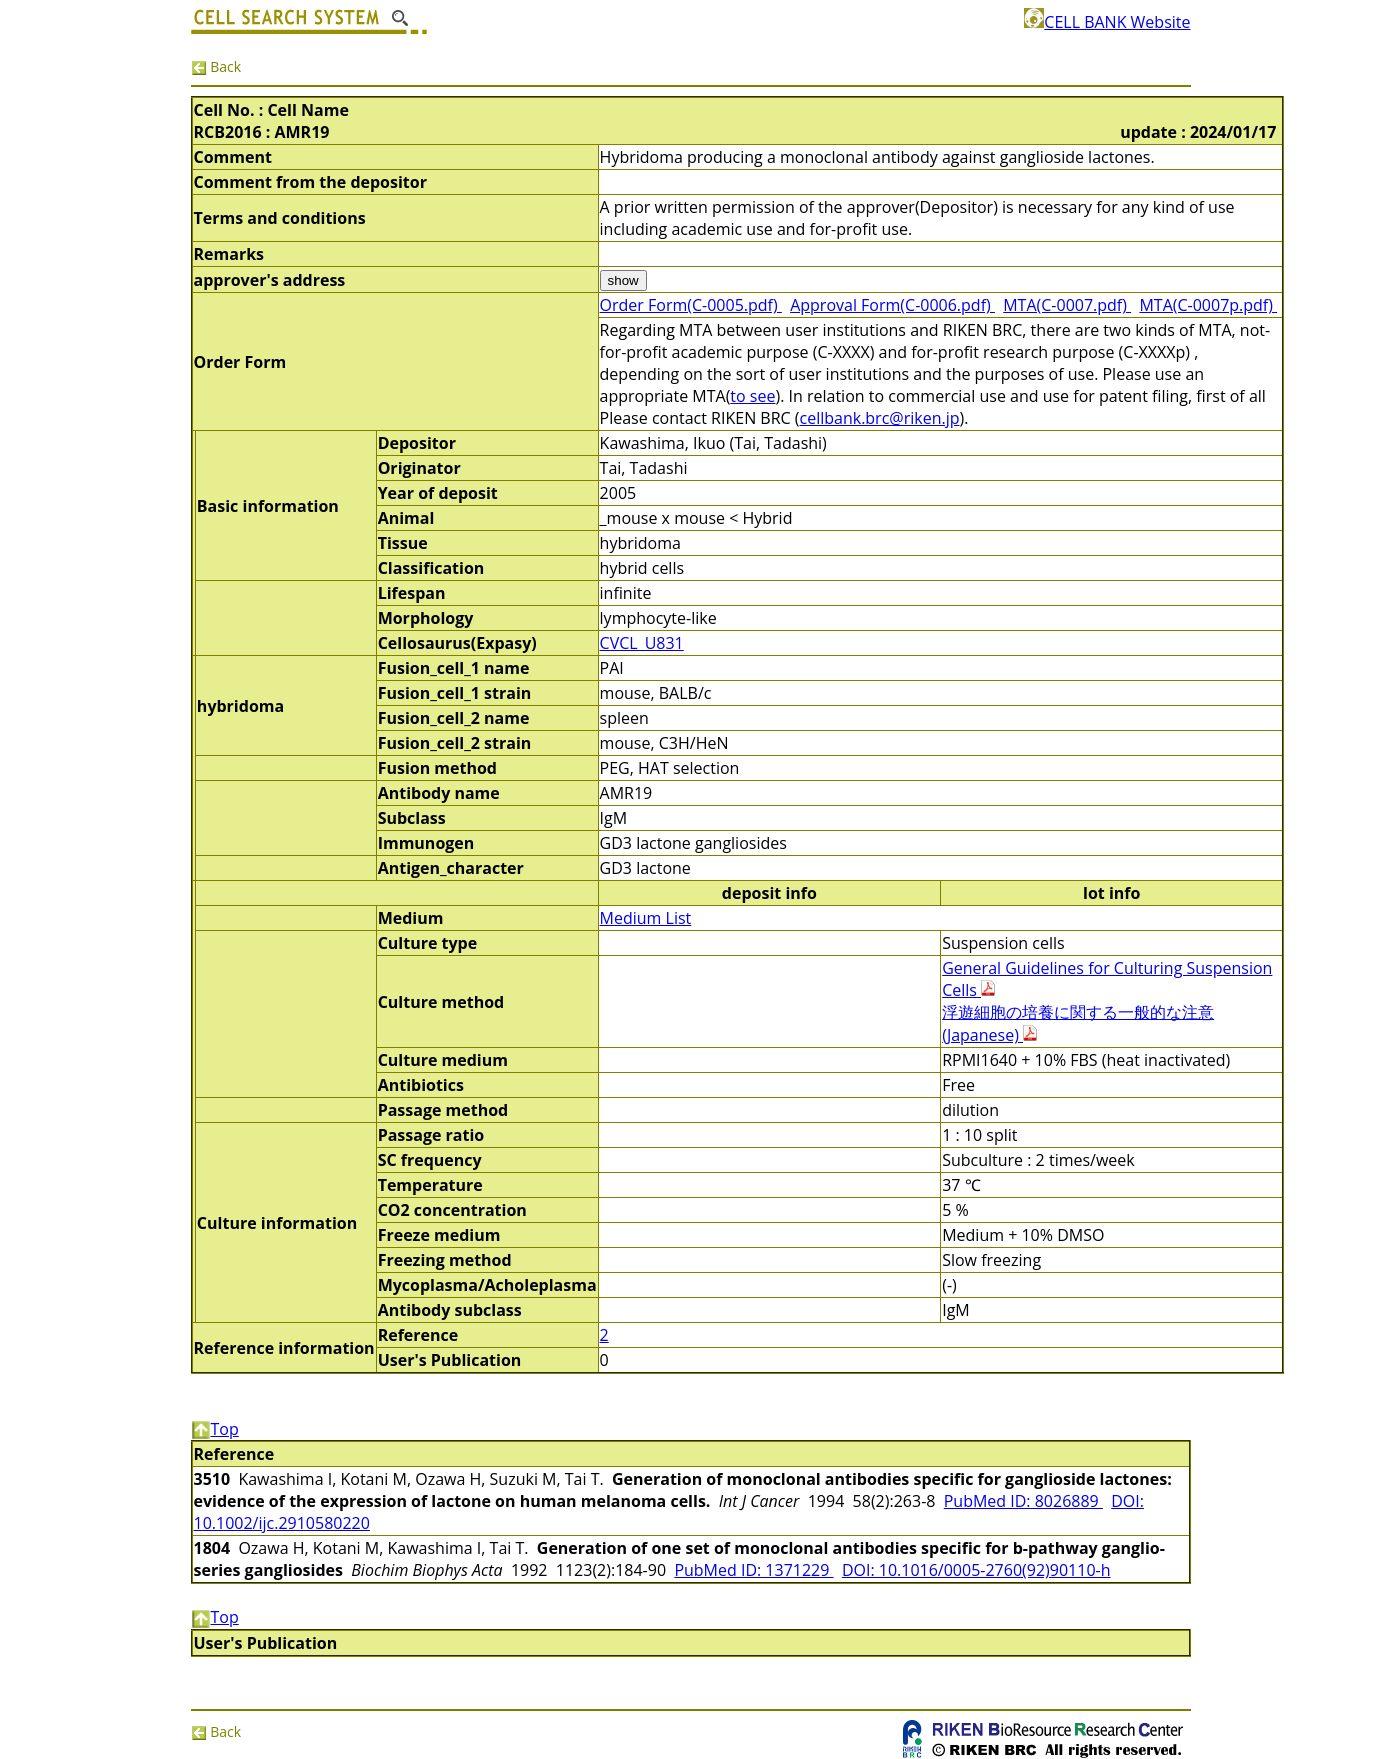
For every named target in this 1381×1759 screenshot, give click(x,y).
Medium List (646, 918)
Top (215, 1429)
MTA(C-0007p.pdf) (1208, 305)
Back (216, 66)
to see (752, 396)
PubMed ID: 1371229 (753, 1570)
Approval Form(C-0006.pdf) (892, 305)
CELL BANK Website (1107, 22)
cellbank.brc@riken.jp (880, 418)
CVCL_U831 (642, 643)
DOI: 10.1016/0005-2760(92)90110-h (976, 1570)
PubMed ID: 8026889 (1023, 1501)
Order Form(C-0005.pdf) (691, 305)
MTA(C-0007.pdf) (1067, 305)
